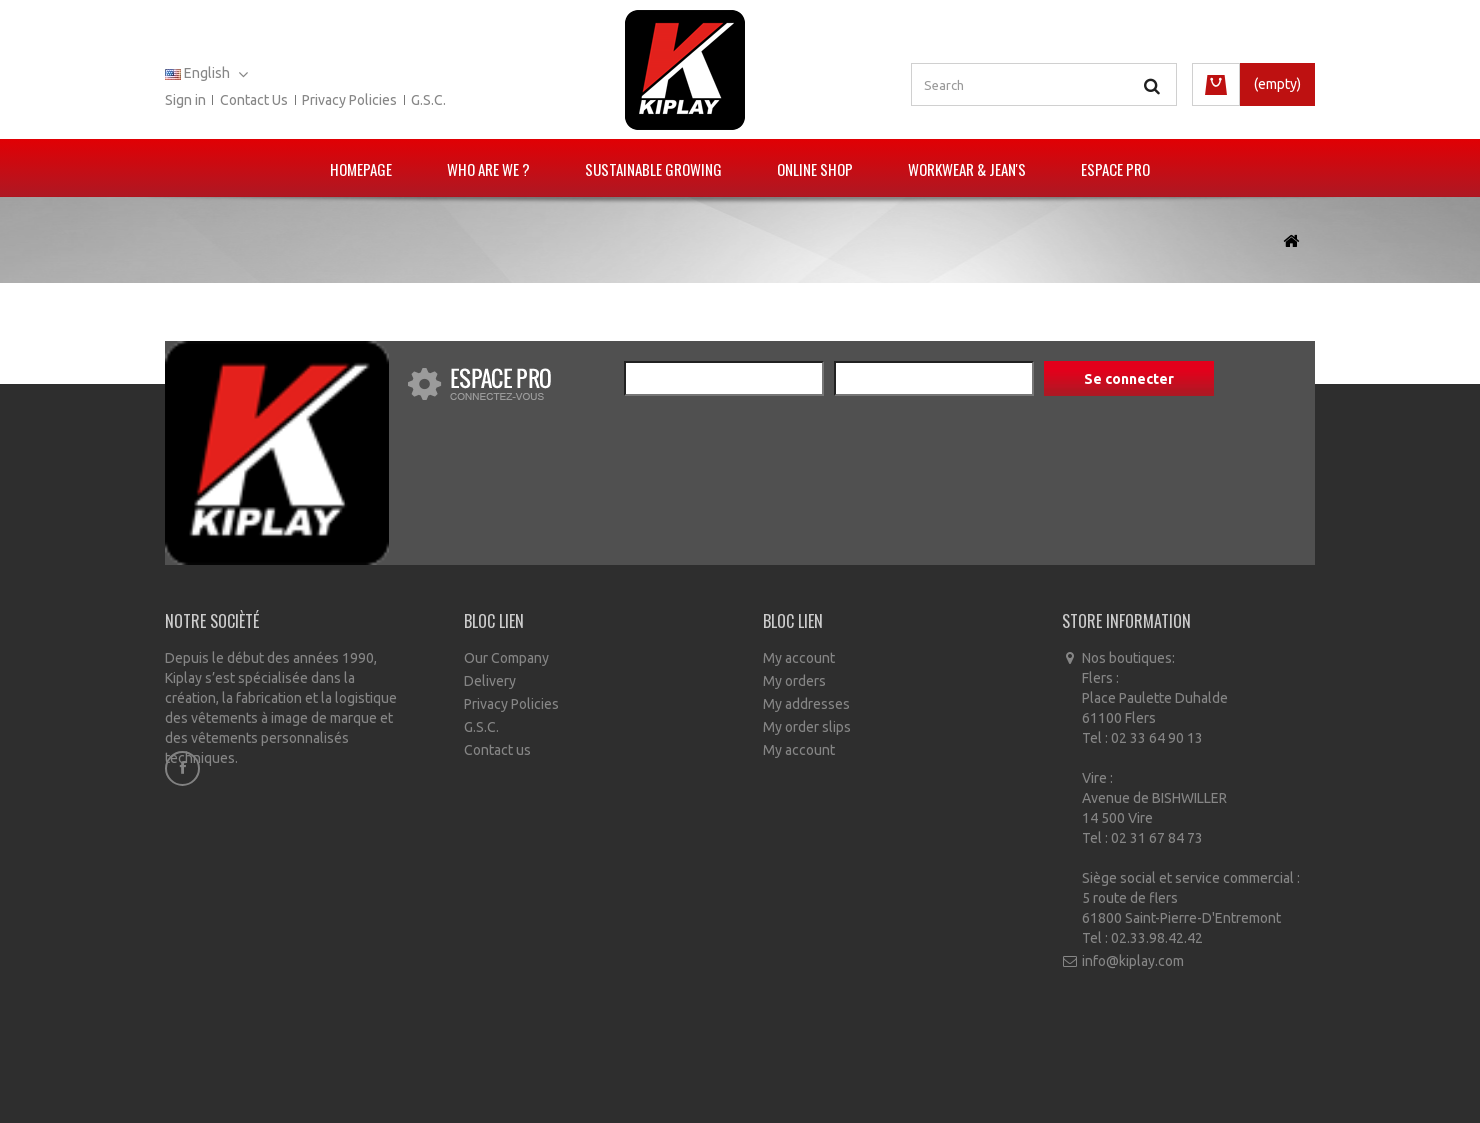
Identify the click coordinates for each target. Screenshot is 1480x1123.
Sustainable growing (653, 169)
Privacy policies (349, 100)
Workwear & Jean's (967, 169)
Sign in (185, 100)
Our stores (525, 1073)
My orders (794, 681)
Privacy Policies (511, 704)
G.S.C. (428, 100)
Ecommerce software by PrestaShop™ (803, 1103)
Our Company (506, 658)
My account (799, 658)
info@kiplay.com (1133, 961)
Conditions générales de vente (757, 1073)
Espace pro (1115, 169)
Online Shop (815, 169)
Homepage (361, 169)
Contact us (254, 100)
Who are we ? (488, 169)
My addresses (806, 704)
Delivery (490, 681)
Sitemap (968, 1073)
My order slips (807, 727)
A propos (898, 1073)
